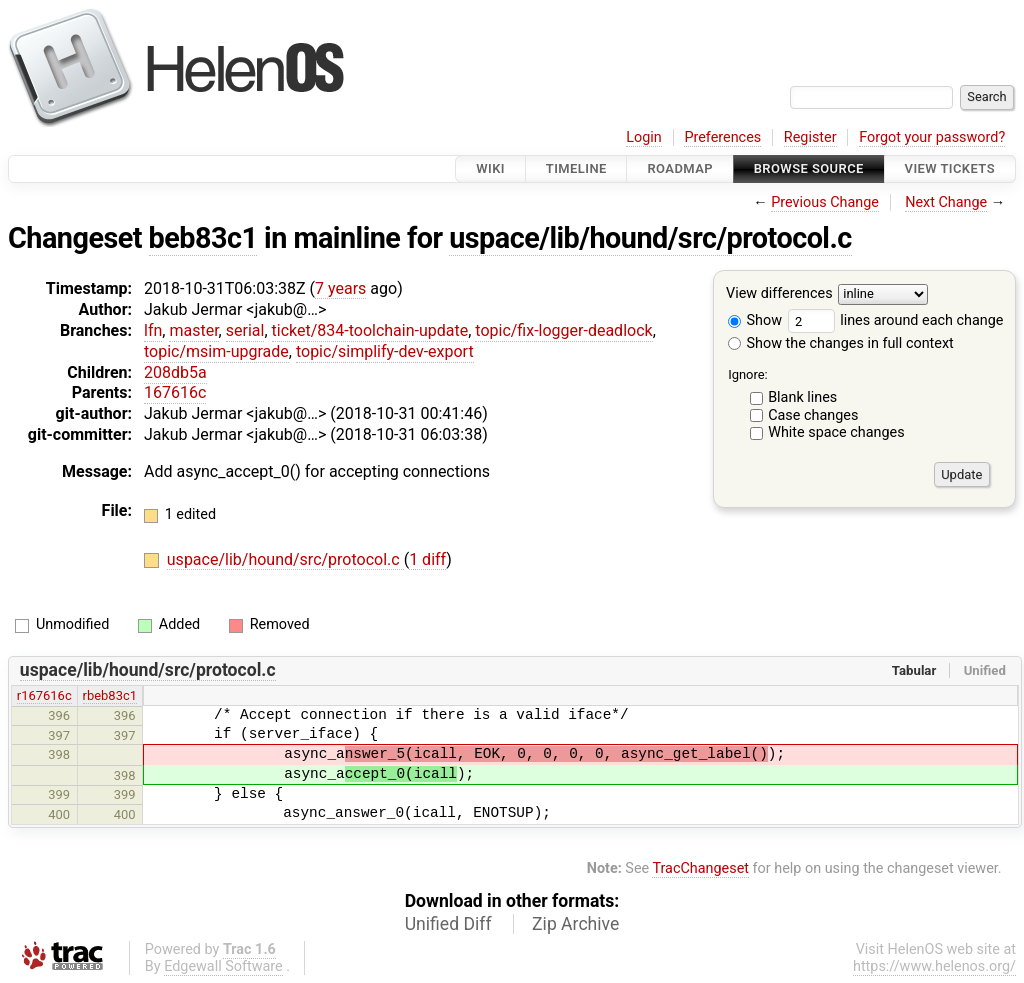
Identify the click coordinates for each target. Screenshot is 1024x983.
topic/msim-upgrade (216, 351)
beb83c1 (203, 238)
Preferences (722, 137)
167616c (175, 392)
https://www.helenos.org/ (934, 966)
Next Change (946, 202)
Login (644, 137)
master (193, 330)
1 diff (427, 559)
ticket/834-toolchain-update (370, 330)
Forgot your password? (932, 137)
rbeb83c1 (110, 695)
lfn (153, 330)
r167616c (44, 695)
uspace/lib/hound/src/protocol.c (650, 238)
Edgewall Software (223, 966)
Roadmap (680, 168)
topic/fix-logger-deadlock (563, 330)
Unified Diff (448, 924)
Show (755, 320)
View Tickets (950, 168)
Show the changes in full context (841, 343)
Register (810, 137)
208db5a (175, 372)
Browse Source (809, 168)
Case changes (813, 415)
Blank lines (802, 397)
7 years (340, 288)
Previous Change (825, 202)
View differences (779, 294)
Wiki (490, 168)
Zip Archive (575, 924)
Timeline (576, 168)
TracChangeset (700, 868)
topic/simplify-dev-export (385, 351)
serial (245, 330)
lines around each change (896, 320)
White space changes (836, 432)
